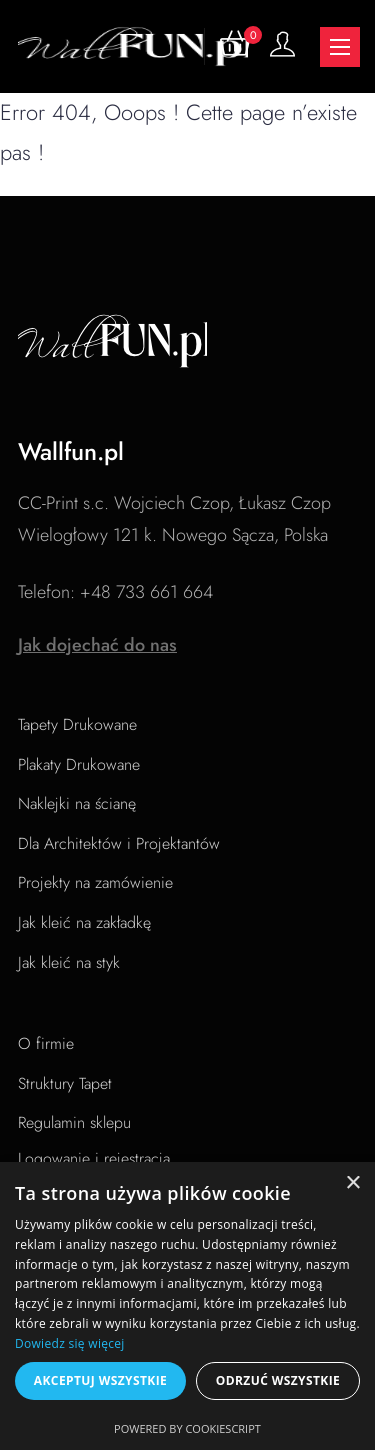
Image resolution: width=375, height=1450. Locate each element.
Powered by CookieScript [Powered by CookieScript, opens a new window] (187, 1428)
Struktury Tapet (65, 1083)
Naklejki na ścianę (77, 803)
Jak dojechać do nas (97, 645)
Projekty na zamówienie (95, 882)
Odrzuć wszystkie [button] (278, 1380)
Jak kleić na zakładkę (84, 922)
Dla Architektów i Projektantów (119, 843)
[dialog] (187, 1306)
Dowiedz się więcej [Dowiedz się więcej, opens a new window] (70, 1343)
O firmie (46, 1043)
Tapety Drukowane (77, 724)
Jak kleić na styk (69, 962)
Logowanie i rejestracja (94, 1158)
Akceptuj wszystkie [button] (100, 1380)
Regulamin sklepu (74, 1122)
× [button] (352, 1183)
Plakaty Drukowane (79, 764)
